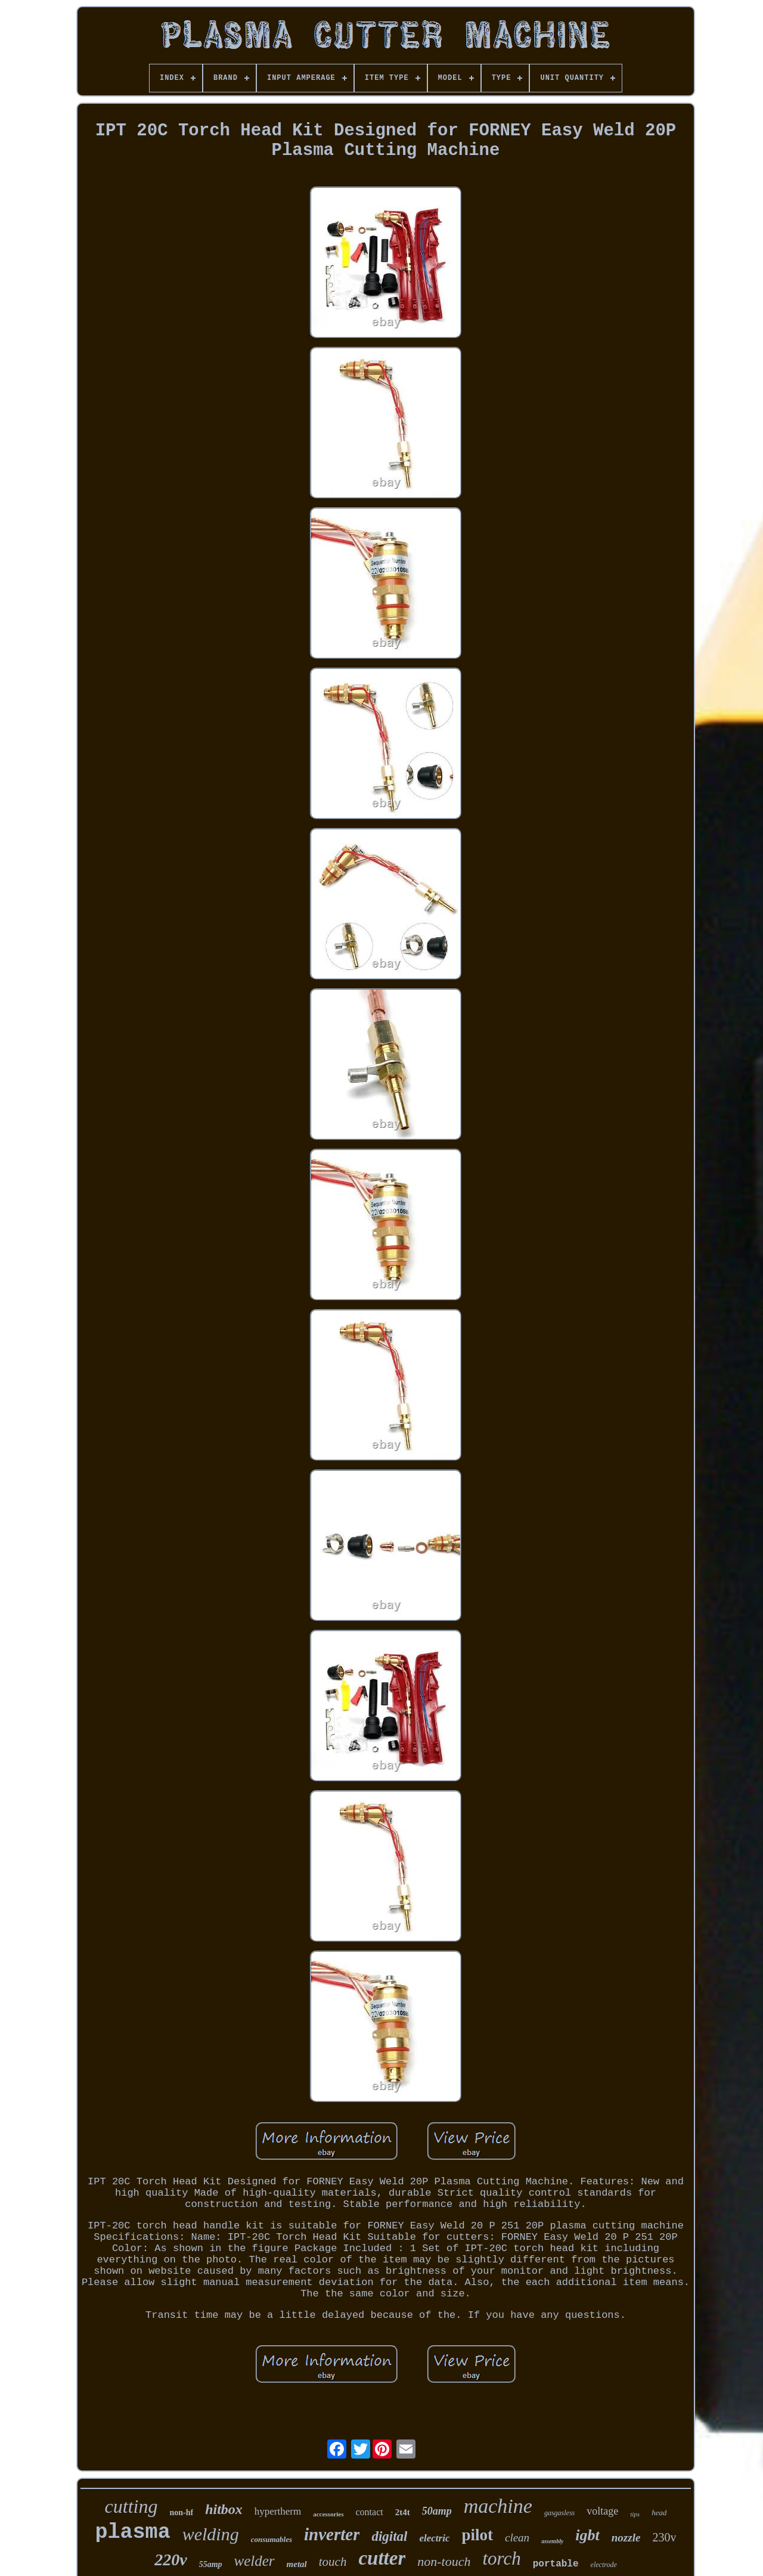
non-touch (443, 2561)
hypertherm (278, 2511)
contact (369, 2512)
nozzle (626, 2537)
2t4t (402, 2512)
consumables (271, 2539)
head (659, 2512)
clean (517, 2537)
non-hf (181, 2512)
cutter (381, 2558)
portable (556, 2564)
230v (664, 2537)
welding (210, 2534)
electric (434, 2538)
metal (297, 2564)
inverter (331, 2534)
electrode (604, 2564)
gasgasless (559, 2513)
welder (254, 2561)
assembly (552, 2541)
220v (170, 2559)
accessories (328, 2514)
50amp (437, 2511)
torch (501, 2558)
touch (333, 2562)
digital (389, 2536)
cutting (131, 2506)
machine (498, 2506)
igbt (587, 2535)
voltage (602, 2511)
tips (635, 2514)
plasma (132, 2532)
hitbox (224, 2509)
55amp (210, 2564)
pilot (477, 2535)
